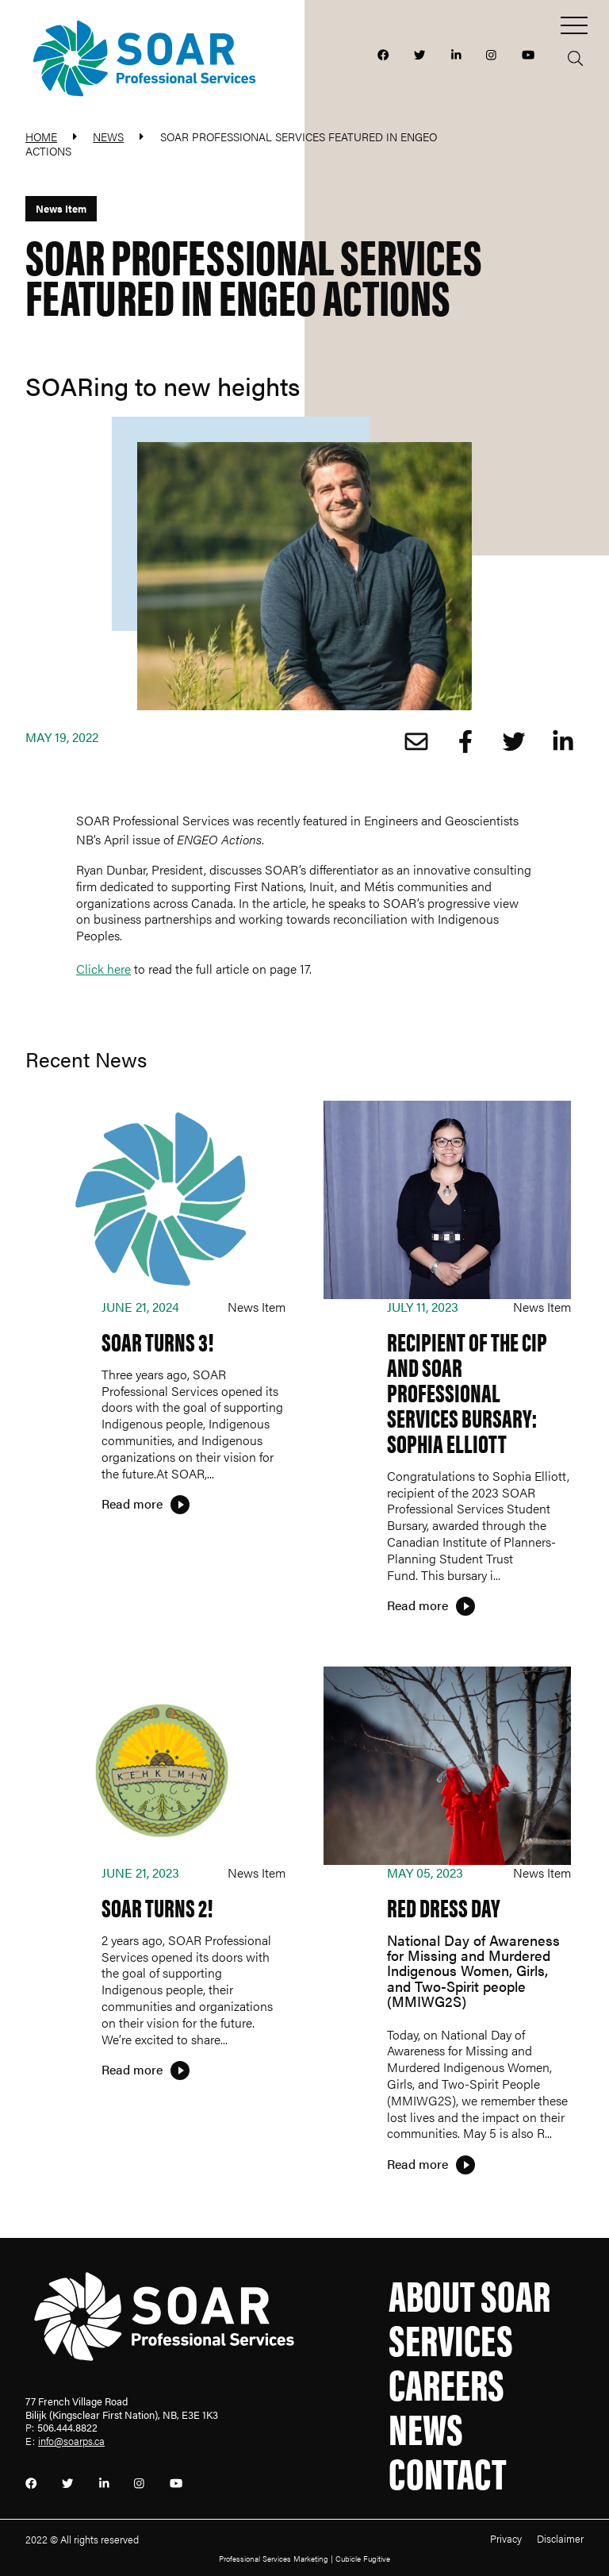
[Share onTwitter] (510, 741)
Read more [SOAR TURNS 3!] (132, 1503)
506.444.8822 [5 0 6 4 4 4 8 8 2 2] (67, 2427)
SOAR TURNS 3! (158, 1341)
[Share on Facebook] (461, 741)
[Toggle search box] (571, 55)
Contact (448, 2471)
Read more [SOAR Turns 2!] (132, 2069)
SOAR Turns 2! (157, 1906)
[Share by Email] (413, 741)
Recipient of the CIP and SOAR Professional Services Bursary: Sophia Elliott (467, 1391)
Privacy (506, 2539)
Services (451, 2337)
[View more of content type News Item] (61, 208)
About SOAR (469, 2293)
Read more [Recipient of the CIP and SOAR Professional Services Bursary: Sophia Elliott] (417, 1605)
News (108, 136)
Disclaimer (560, 2539)
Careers (446, 2382)
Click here (103, 968)
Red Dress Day (443, 1906)
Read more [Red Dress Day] (417, 2164)
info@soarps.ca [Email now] (71, 2441)
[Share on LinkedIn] (559, 741)
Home (41, 136)
